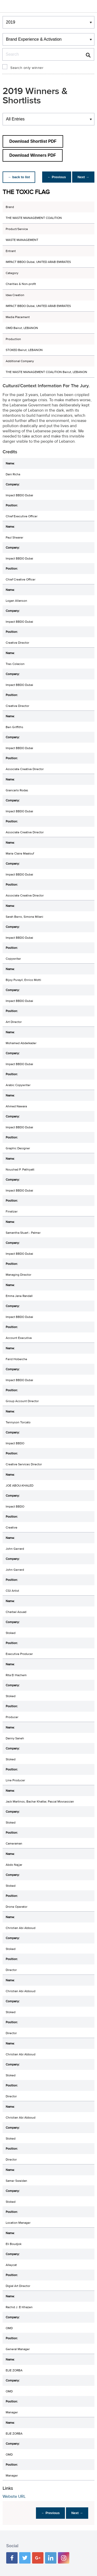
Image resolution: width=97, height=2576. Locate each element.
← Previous (54, 177)
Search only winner (26, 68)
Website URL (14, 2496)
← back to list (20, 177)
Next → (82, 177)
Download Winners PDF (32, 155)
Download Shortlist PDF (32, 141)
